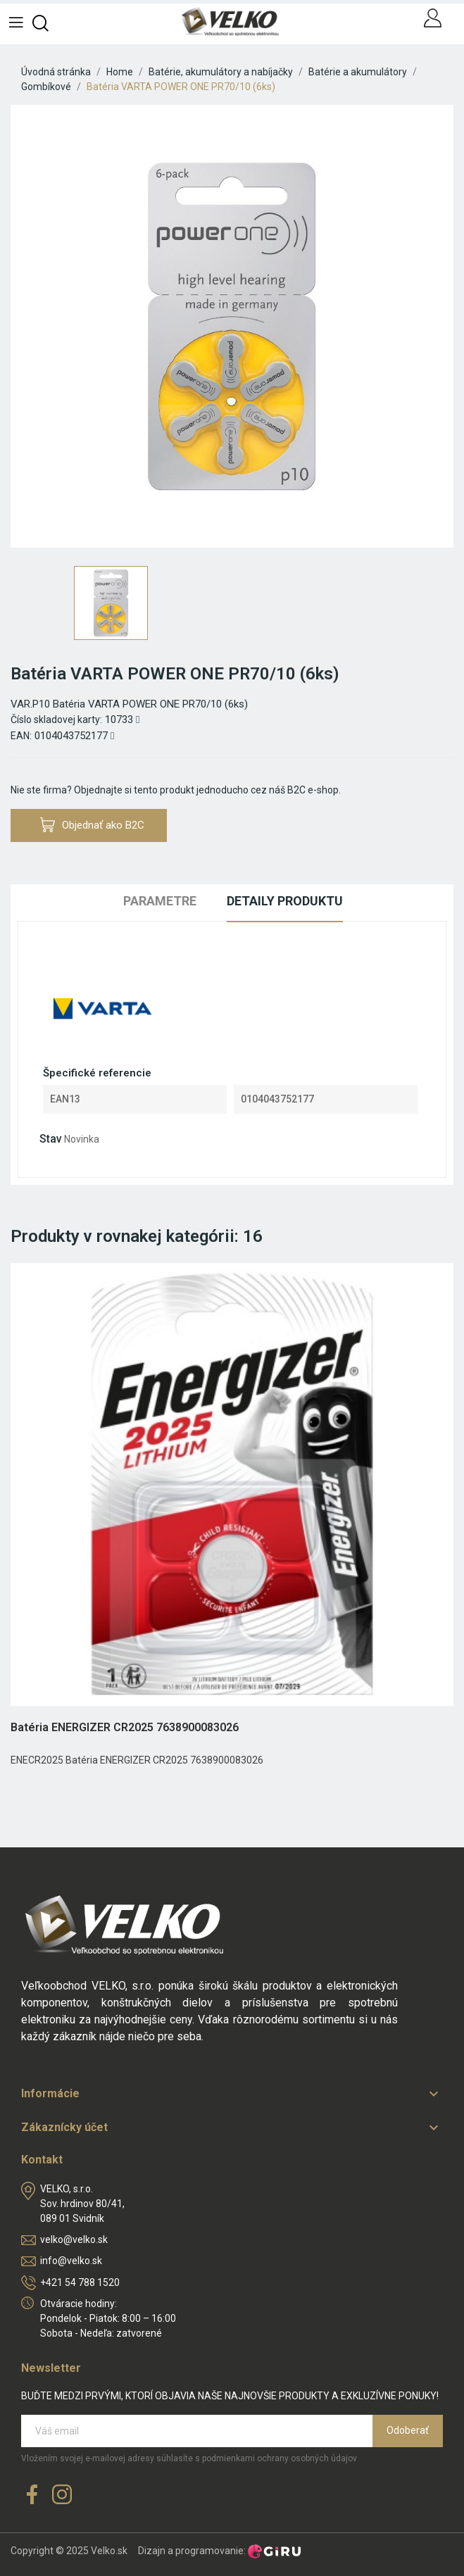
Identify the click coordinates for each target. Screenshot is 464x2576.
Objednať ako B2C (92, 824)
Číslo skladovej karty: (56, 719)
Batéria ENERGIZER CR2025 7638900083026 (125, 1727)
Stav (50, 1138)
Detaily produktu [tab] (285, 900)
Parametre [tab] (159, 900)
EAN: (21, 735)
